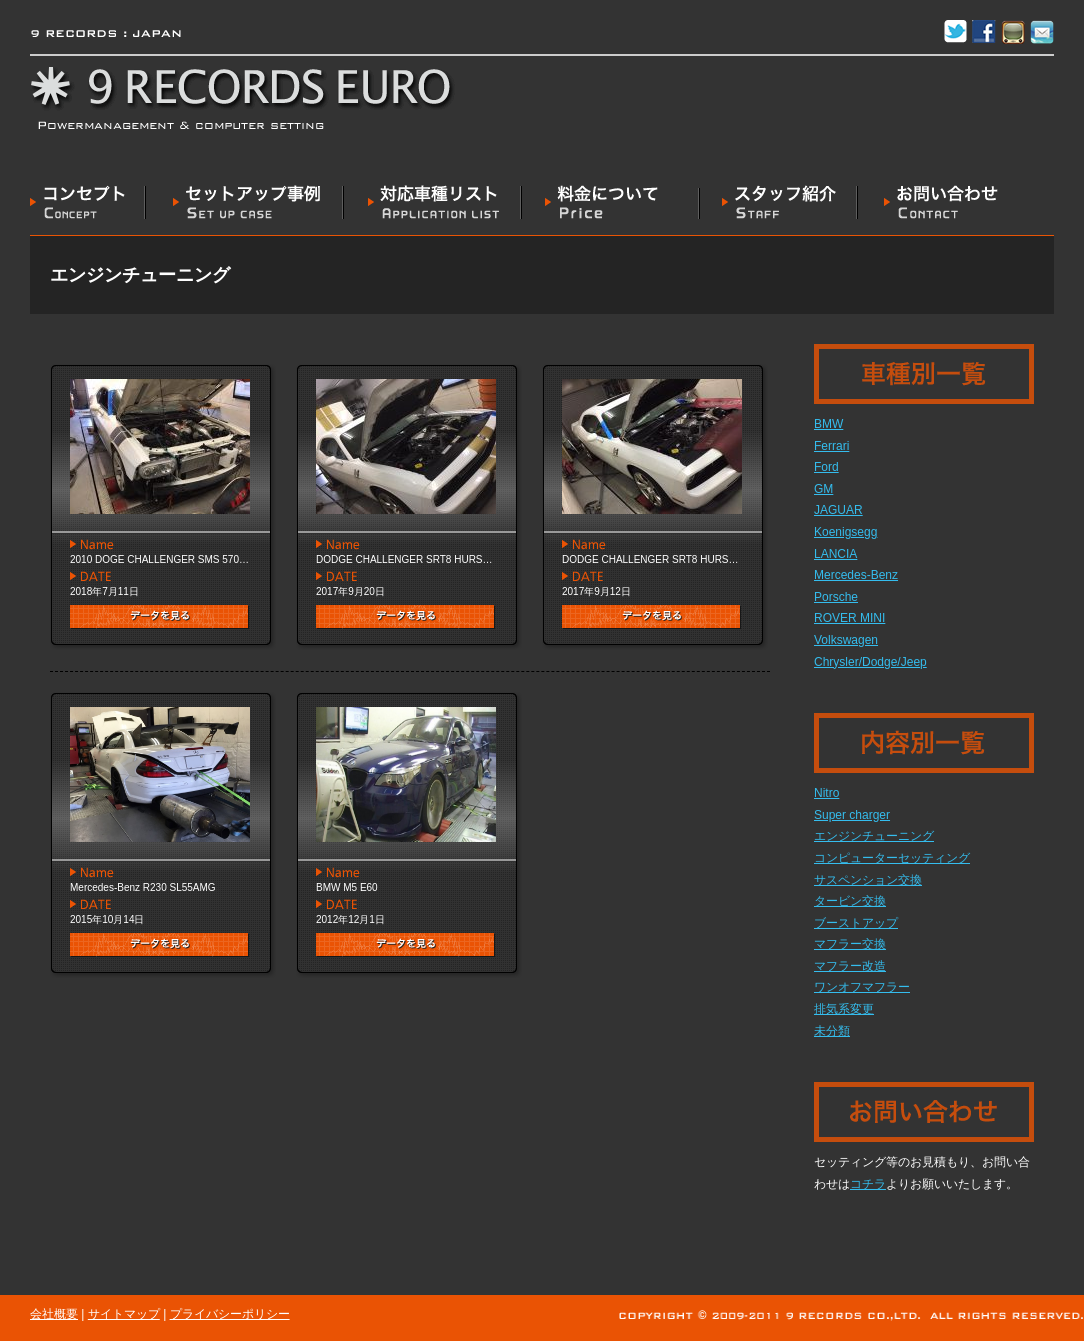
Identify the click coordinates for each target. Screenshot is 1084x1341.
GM (823, 489)
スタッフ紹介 (779, 202)
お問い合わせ (928, 202)
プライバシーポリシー (230, 1314)
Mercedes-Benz (856, 575)
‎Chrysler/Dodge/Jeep (870, 662)
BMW (828, 424)
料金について (611, 202)
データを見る (159, 617)
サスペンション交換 (868, 880)
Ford (826, 467)
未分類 (832, 1031)
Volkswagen (846, 640)
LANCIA (835, 554)
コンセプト (88, 202)
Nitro (826, 793)
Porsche (836, 597)
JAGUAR (838, 510)
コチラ (868, 1184)
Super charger (852, 815)
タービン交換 (850, 901)
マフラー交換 (850, 944)
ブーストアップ (856, 923)
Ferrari (831, 446)
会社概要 (54, 1314)
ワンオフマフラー (862, 987)
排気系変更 (844, 1009)
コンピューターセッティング (892, 858)
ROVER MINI (849, 618)
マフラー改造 (850, 966)
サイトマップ (124, 1314)
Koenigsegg (845, 532)
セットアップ (245, 202)
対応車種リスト (433, 202)
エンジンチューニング (874, 836)
